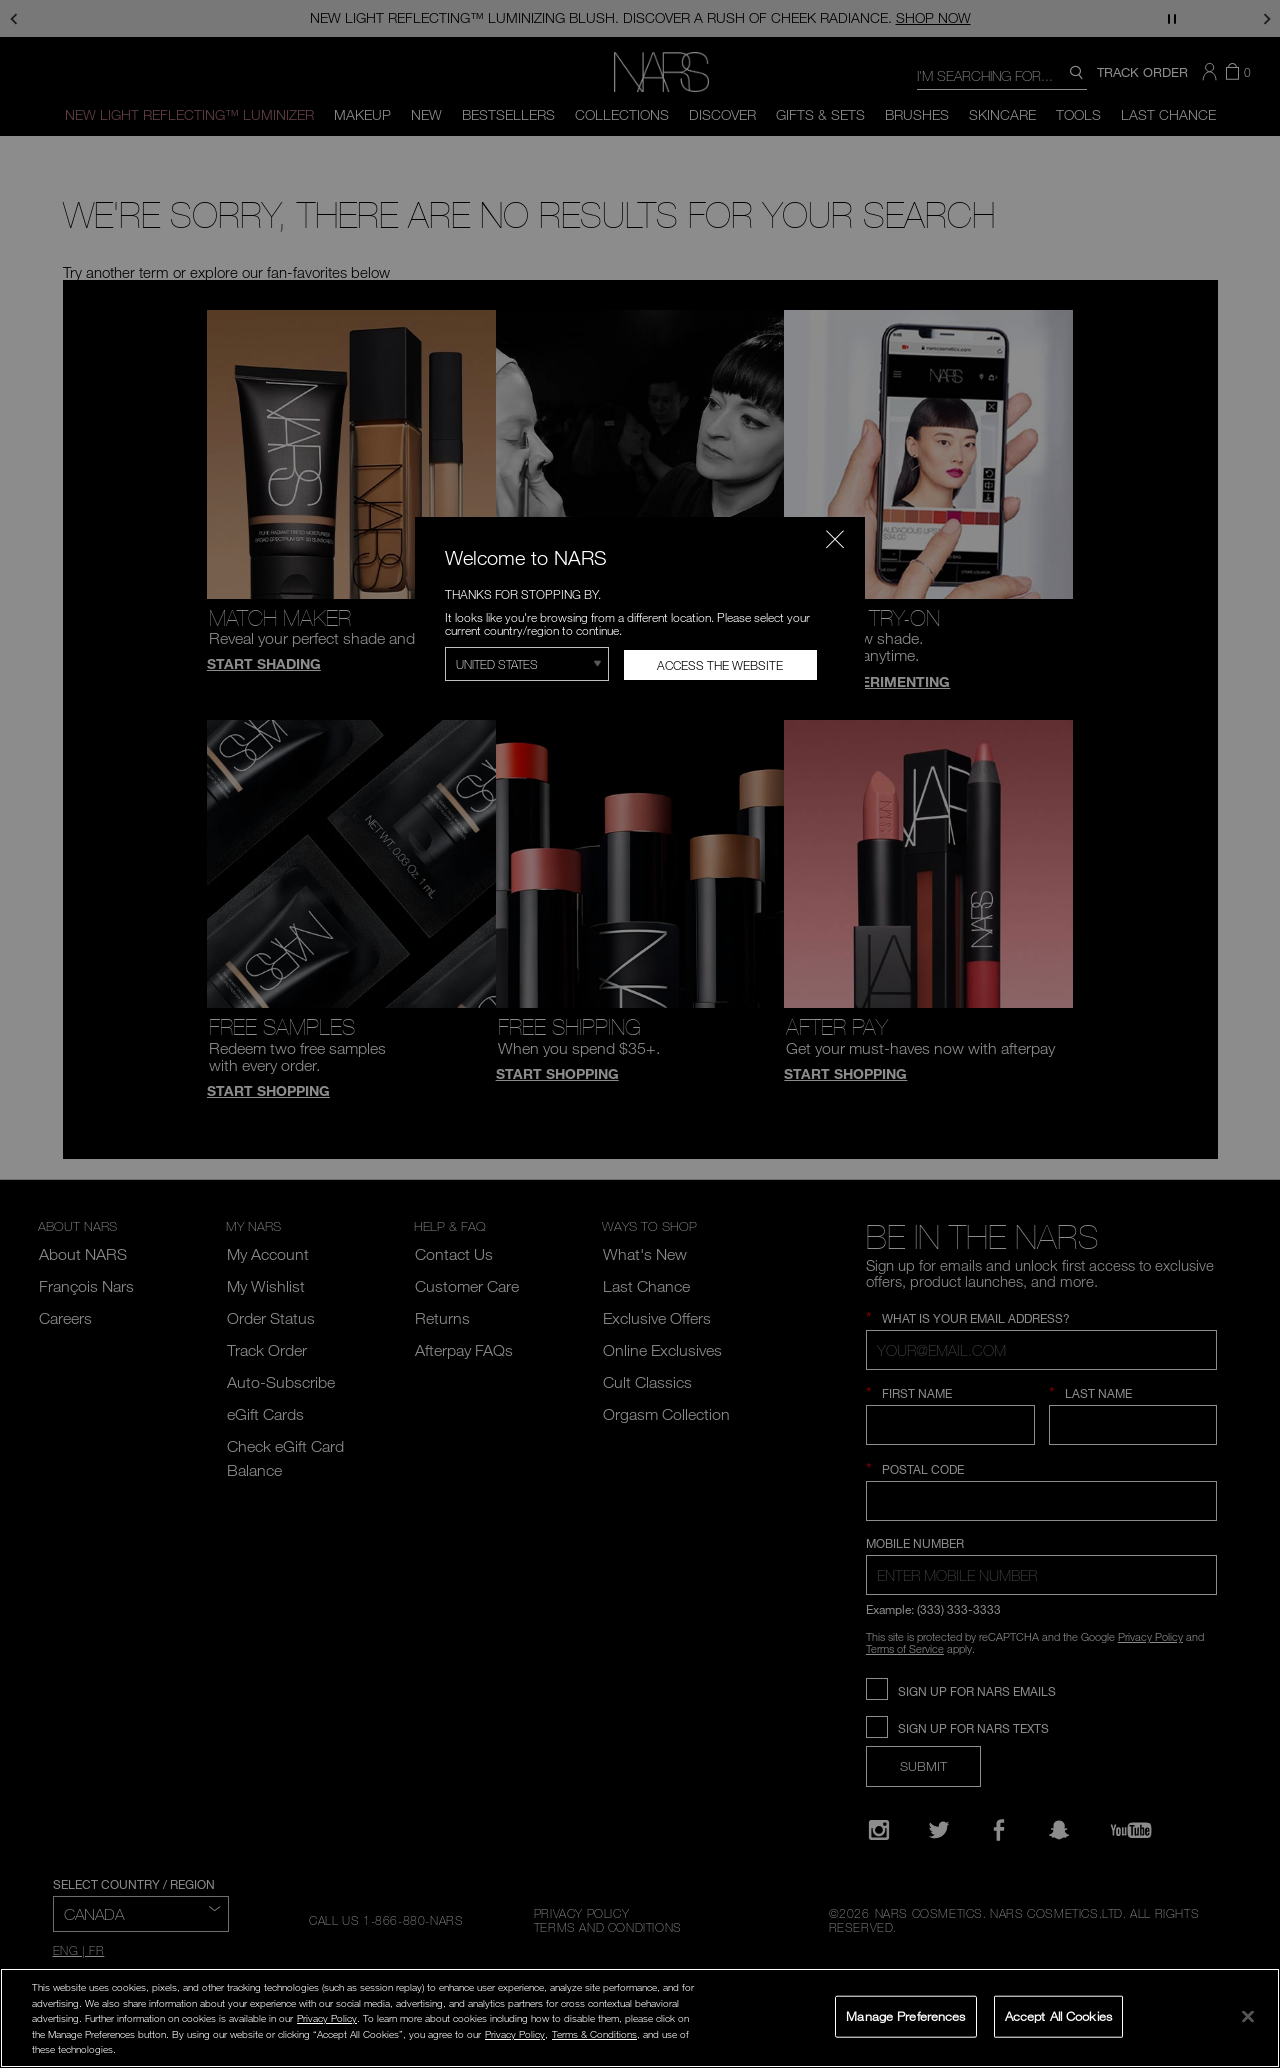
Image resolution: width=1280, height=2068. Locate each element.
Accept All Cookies (1058, 2016)
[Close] (1248, 2016)
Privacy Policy (327, 2018)
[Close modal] (835, 539)
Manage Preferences (905, 2016)
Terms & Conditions (594, 2034)
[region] (640, 2018)
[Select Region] (527, 664)
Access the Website (720, 665)
